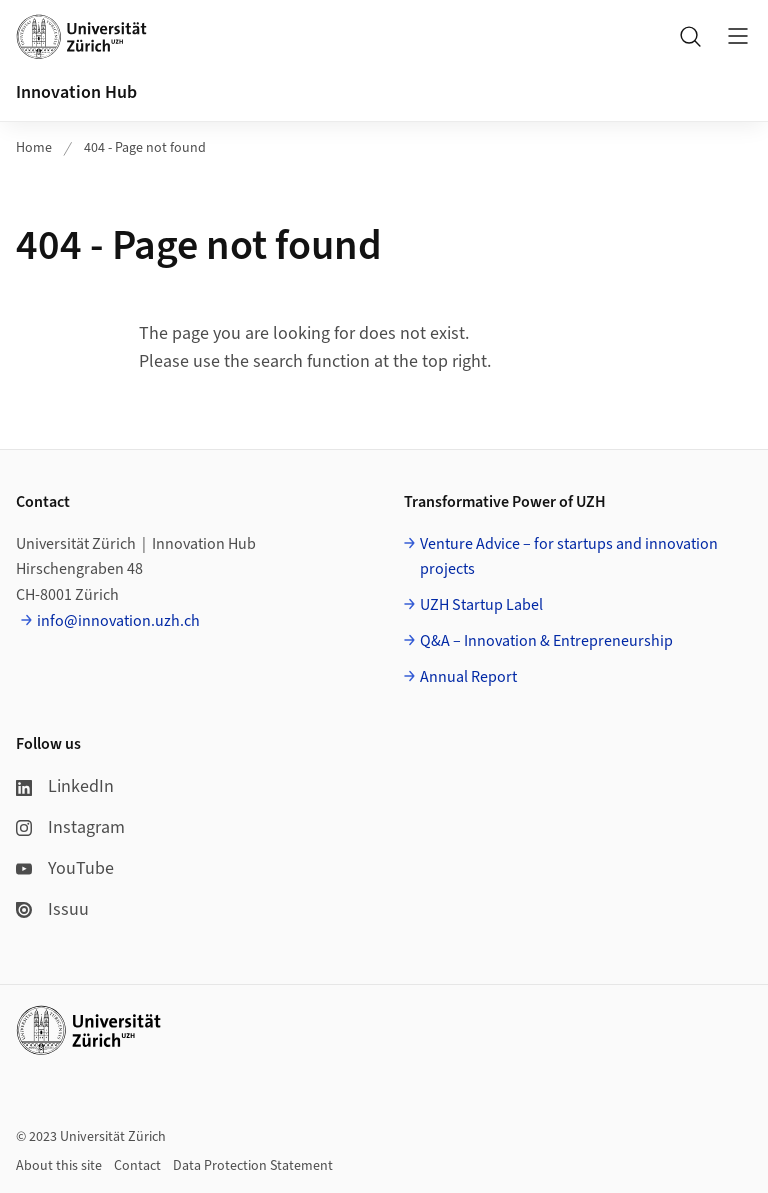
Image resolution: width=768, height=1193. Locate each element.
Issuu (52, 909)
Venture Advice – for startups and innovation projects (569, 557)
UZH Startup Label (481, 605)
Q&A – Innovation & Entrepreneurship (546, 641)
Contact (137, 1166)
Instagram (70, 827)
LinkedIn (65, 786)
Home (34, 148)
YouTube (65, 868)
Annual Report (468, 677)
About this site (59, 1166)
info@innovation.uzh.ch (118, 621)
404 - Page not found (145, 148)
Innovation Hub (76, 92)
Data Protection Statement (253, 1166)
